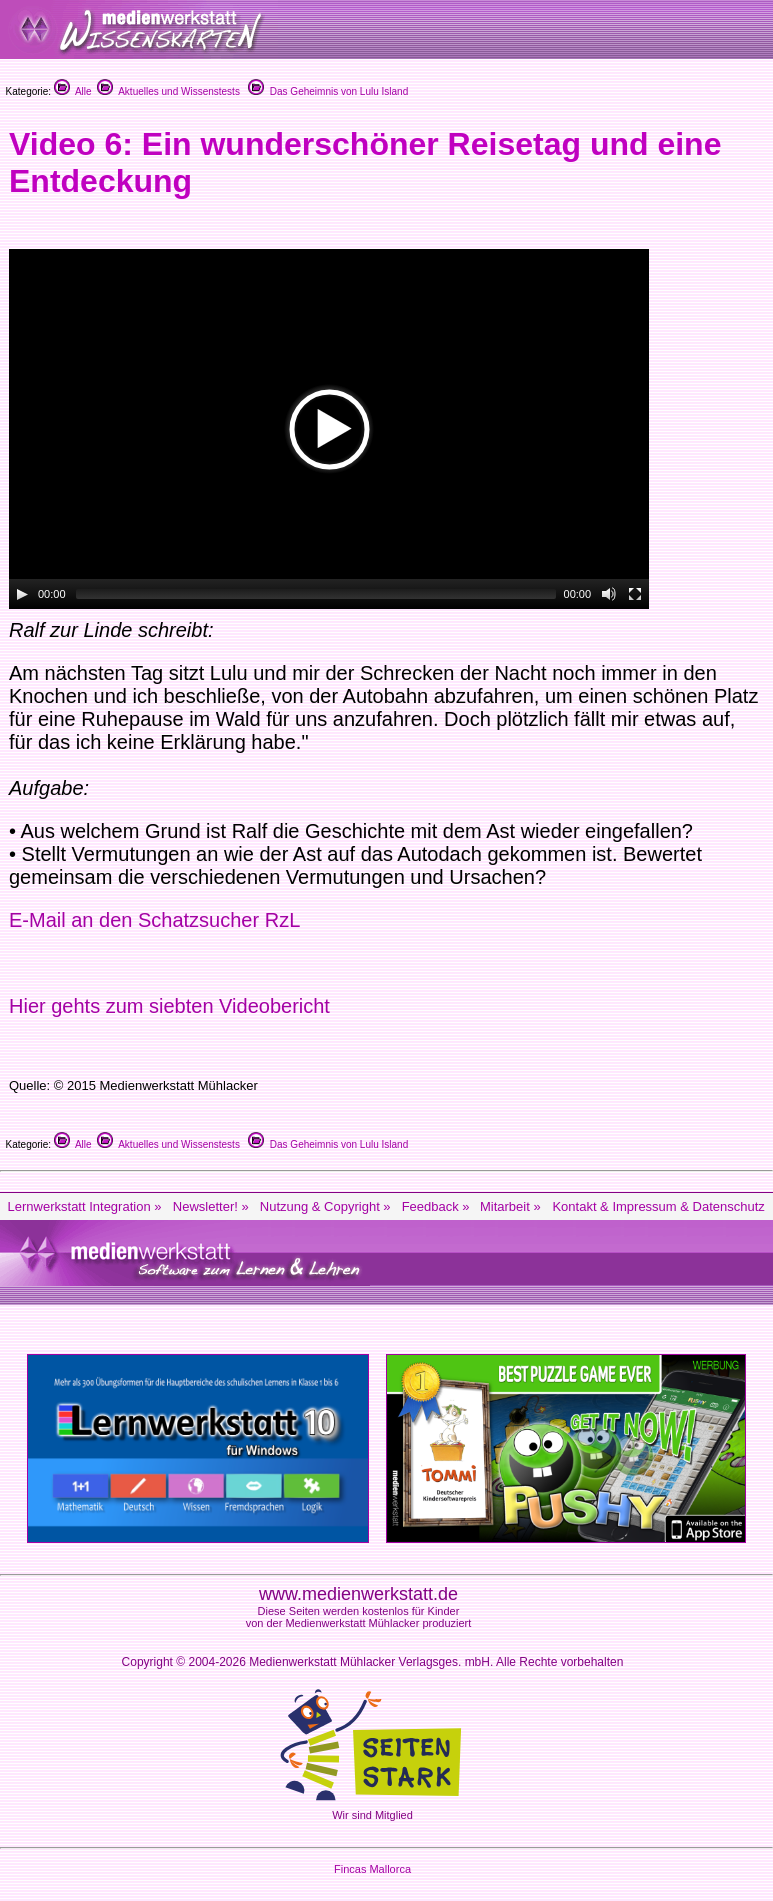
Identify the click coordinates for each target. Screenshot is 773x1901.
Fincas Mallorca (372, 1869)
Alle (73, 91)
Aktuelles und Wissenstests (168, 91)
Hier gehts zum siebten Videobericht (169, 1006)
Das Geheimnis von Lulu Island (328, 91)
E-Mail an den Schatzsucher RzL (154, 920)
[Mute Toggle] (609, 594)
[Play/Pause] (22, 594)
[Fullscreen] (635, 594)
